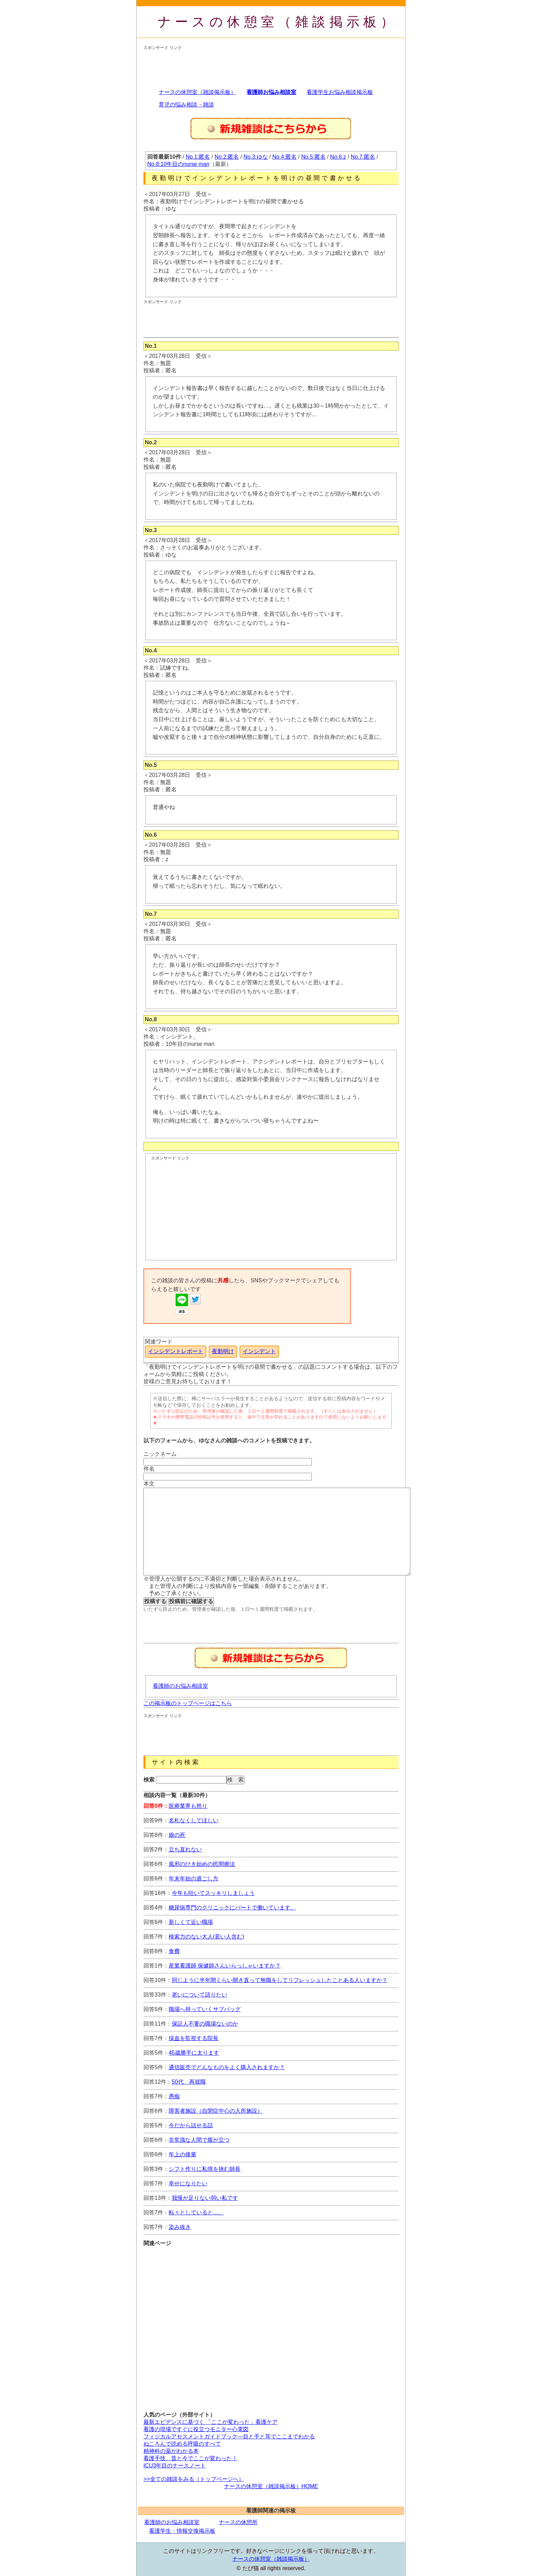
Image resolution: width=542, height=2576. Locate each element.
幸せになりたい (188, 2183)
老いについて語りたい (199, 1995)
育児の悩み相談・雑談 (186, 105)
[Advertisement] (269, 66)
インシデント (259, 1351)
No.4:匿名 (284, 157)
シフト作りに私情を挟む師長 (205, 2169)
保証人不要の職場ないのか (205, 2024)
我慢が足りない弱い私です (205, 2198)
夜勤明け (223, 1351)
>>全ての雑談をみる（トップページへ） (193, 2479)
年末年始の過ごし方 (193, 1878)
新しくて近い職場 (191, 1922)
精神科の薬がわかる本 (171, 2451)
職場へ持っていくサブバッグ (205, 2009)
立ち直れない (185, 1849)
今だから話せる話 (191, 2125)
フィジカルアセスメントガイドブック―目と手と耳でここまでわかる (229, 2436)
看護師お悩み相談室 (271, 92)
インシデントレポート (175, 1351)
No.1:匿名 (198, 157)
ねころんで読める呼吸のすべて (182, 2444)
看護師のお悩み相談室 (180, 1686)
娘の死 (177, 1835)
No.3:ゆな (255, 157)
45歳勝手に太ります (194, 2053)
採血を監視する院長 (193, 2038)
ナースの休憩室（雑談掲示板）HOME (271, 2486)
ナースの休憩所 (238, 2522)
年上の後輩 (182, 2154)
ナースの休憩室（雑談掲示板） (278, 22)
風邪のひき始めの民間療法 (202, 1864)
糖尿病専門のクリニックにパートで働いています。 (232, 1907)
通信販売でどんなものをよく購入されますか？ (227, 2067)
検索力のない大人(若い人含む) (206, 1937)
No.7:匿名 (363, 157)
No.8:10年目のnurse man (178, 164)
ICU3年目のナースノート (174, 2465)
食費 (174, 1951)
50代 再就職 (189, 2082)
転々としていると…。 (196, 2212)
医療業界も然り (188, 1806)
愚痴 (174, 2096)
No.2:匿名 (227, 157)
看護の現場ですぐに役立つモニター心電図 (196, 2429)
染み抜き (180, 2227)
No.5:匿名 (313, 157)
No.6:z (338, 157)
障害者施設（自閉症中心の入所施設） (216, 2111)
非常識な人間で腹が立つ (199, 2140)
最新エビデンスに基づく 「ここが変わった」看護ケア (210, 2422)
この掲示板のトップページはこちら (187, 1703)
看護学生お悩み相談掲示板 (340, 92)
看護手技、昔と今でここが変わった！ (190, 2458)
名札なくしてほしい (193, 1820)
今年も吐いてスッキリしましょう (213, 1893)
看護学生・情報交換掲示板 (182, 2531)
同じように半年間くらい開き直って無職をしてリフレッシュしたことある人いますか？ (279, 1980)
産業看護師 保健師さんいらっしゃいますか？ (225, 1966)
